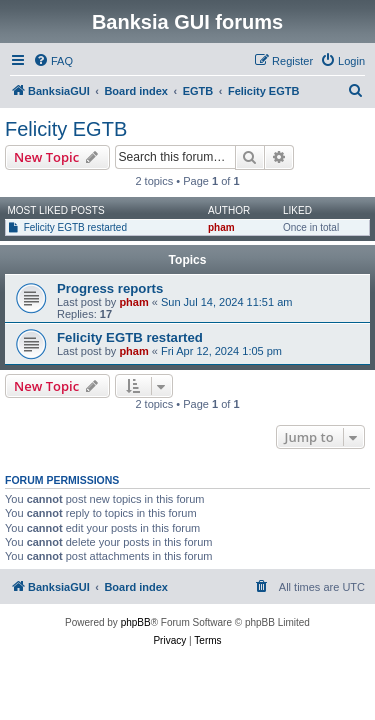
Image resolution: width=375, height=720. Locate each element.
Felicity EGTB (66, 129)
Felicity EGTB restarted (75, 227)
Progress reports (110, 288)
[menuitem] (53, 61)
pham (221, 227)
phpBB (136, 622)
